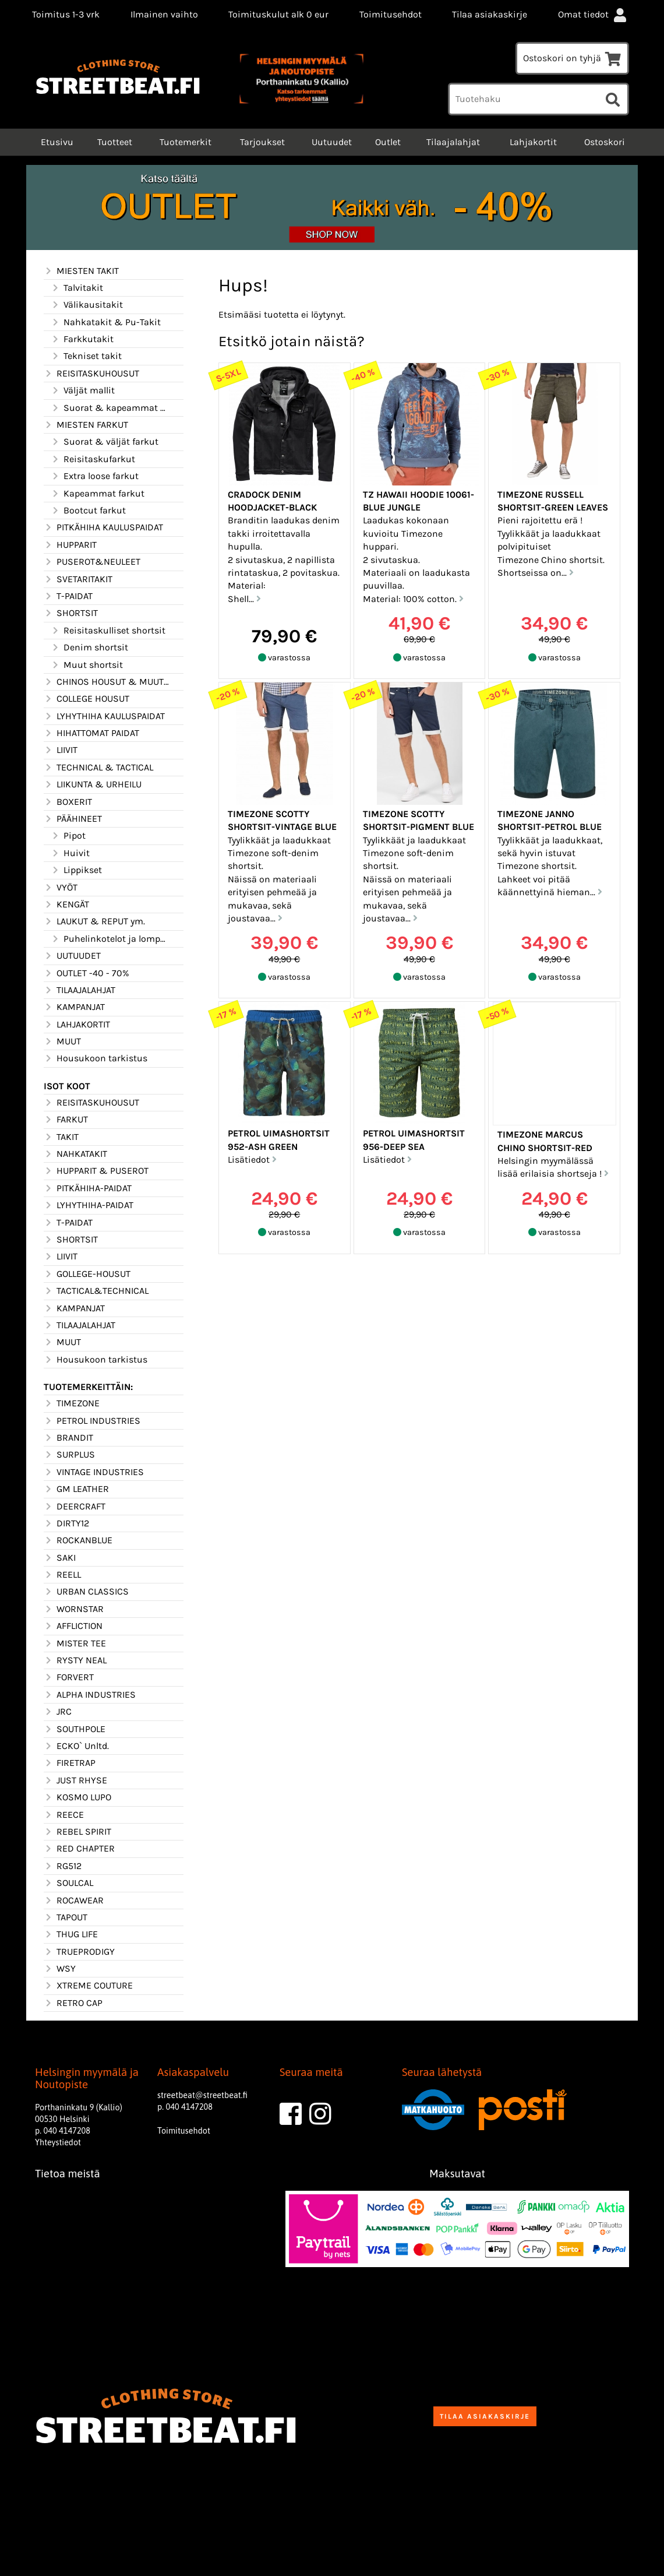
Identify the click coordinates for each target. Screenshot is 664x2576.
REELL (62, 1575)
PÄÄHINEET (73, 819)
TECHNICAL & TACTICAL (98, 767)
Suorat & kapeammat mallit (110, 408)
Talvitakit (77, 288)
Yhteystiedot (58, 2142)
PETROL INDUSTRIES (92, 1421)
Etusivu (55, 141)
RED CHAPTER (79, 1848)
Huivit (70, 853)
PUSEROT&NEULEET (92, 562)
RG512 (63, 1866)
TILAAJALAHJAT (79, 990)
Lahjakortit (533, 141)
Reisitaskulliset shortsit (108, 630)
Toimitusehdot (390, 14)
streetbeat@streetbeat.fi (202, 2095)
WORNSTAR (74, 1609)
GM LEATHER (76, 1489)
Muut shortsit (87, 665)
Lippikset (76, 870)
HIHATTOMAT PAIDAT (91, 733)
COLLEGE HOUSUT (86, 699)
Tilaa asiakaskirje (489, 14)
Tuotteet (114, 141)
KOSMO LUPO (77, 1797)
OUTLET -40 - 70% (86, 973)
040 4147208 (67, 2130)
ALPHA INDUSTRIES (90, 1695)
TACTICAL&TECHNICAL (96, 1291)
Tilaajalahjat (453, 141)
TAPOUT (65, 1917)
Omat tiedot (593, 14)
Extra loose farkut (95, 476)
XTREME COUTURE (88, 1985)
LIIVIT (60, 750)
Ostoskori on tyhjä (572, 58)
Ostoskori (604, 141)
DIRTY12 (66, 1523)
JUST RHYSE (75, 1780)
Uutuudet (332, 141)
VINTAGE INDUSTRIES (94, 1472)
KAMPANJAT (74, 1007)
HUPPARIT (70, 545)
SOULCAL (68, 1883)
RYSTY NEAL (75, 1660)
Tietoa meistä (67, 2173)
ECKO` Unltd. (76, 1746)
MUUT (62, 1041)
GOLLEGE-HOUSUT (87, 1274)
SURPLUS (69, 1455)
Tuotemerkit (185, 141)
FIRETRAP (70, 1763)
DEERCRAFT (74, 1506)
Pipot (68, 836)
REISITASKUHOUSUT (91, 373)
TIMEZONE (72, 1403)
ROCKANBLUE (78, 1540)
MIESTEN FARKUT (86, 425)
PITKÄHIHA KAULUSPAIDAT (103, 527)
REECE (64, 1815)
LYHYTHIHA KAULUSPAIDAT (104, 716)
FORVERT (69, 1677)
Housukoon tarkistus (95, 1058)
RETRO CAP (73, 2003)
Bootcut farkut (88, 510)
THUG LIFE (71, 1934)
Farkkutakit (82, 339)
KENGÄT (66, 904)
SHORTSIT (71, 613)
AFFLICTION (73, 1626)
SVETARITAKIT (78, 579)
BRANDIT (68, 1438)
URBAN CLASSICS (86, 1591)
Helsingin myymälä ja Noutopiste (87, 2078)
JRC (58, 1712)
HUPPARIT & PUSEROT (96, 1171)
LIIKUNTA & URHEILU (93, 784)
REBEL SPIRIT (77, 1832)
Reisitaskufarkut (93, 459)
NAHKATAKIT (75, 1154)
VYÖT (60, 887)
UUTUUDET (72, 956)
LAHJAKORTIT (77, 1024)
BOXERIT (68, 802)
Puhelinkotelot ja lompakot (110, 939)
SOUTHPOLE (74, 1729)
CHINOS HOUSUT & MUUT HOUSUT (106, 682)
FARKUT (66, 1119)
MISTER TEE (75, 1643)
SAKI (60, 1558)
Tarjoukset (262, 141)
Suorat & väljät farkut (104, 442)
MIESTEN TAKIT (81, 271)
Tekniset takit (86, 356)
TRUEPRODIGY (79, 1952)
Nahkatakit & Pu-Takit (106, 322)
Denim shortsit (89, 647)
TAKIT (61, 1137)
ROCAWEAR (74, 1900)
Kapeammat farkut (97, 493)
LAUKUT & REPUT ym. (94, 921)
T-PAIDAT (68, 596)
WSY (60, 1969)
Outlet (388, 141)
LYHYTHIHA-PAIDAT (88, 1205)
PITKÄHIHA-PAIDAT (88, 1188)
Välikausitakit (87, 305)
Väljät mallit (83, 390)
